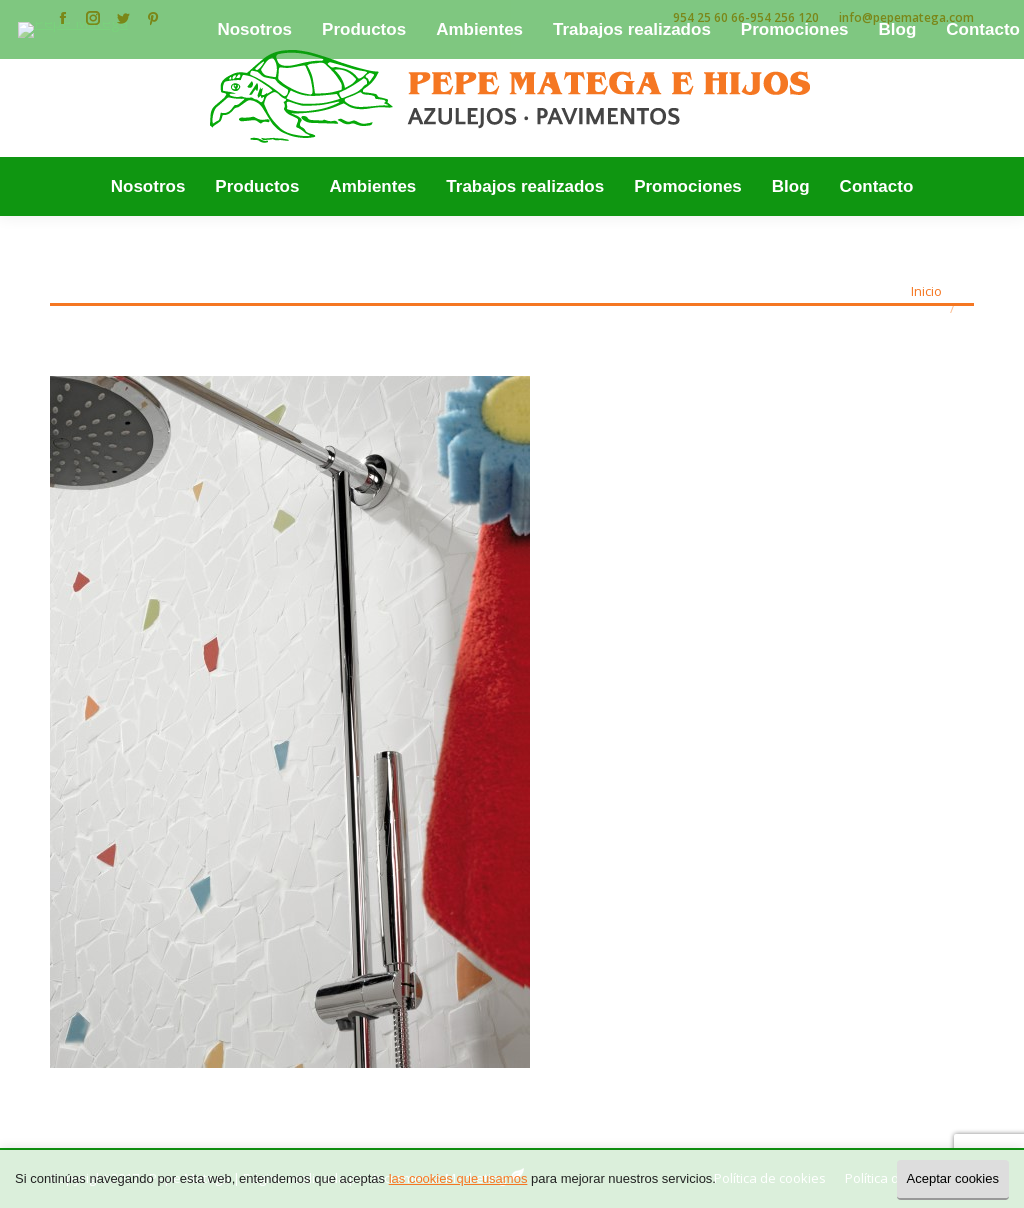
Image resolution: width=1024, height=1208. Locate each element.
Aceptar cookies (953, 1178)
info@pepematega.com (906, 17)
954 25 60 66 (709, 17)
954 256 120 (784, 17)
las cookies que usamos (458, 1178)
